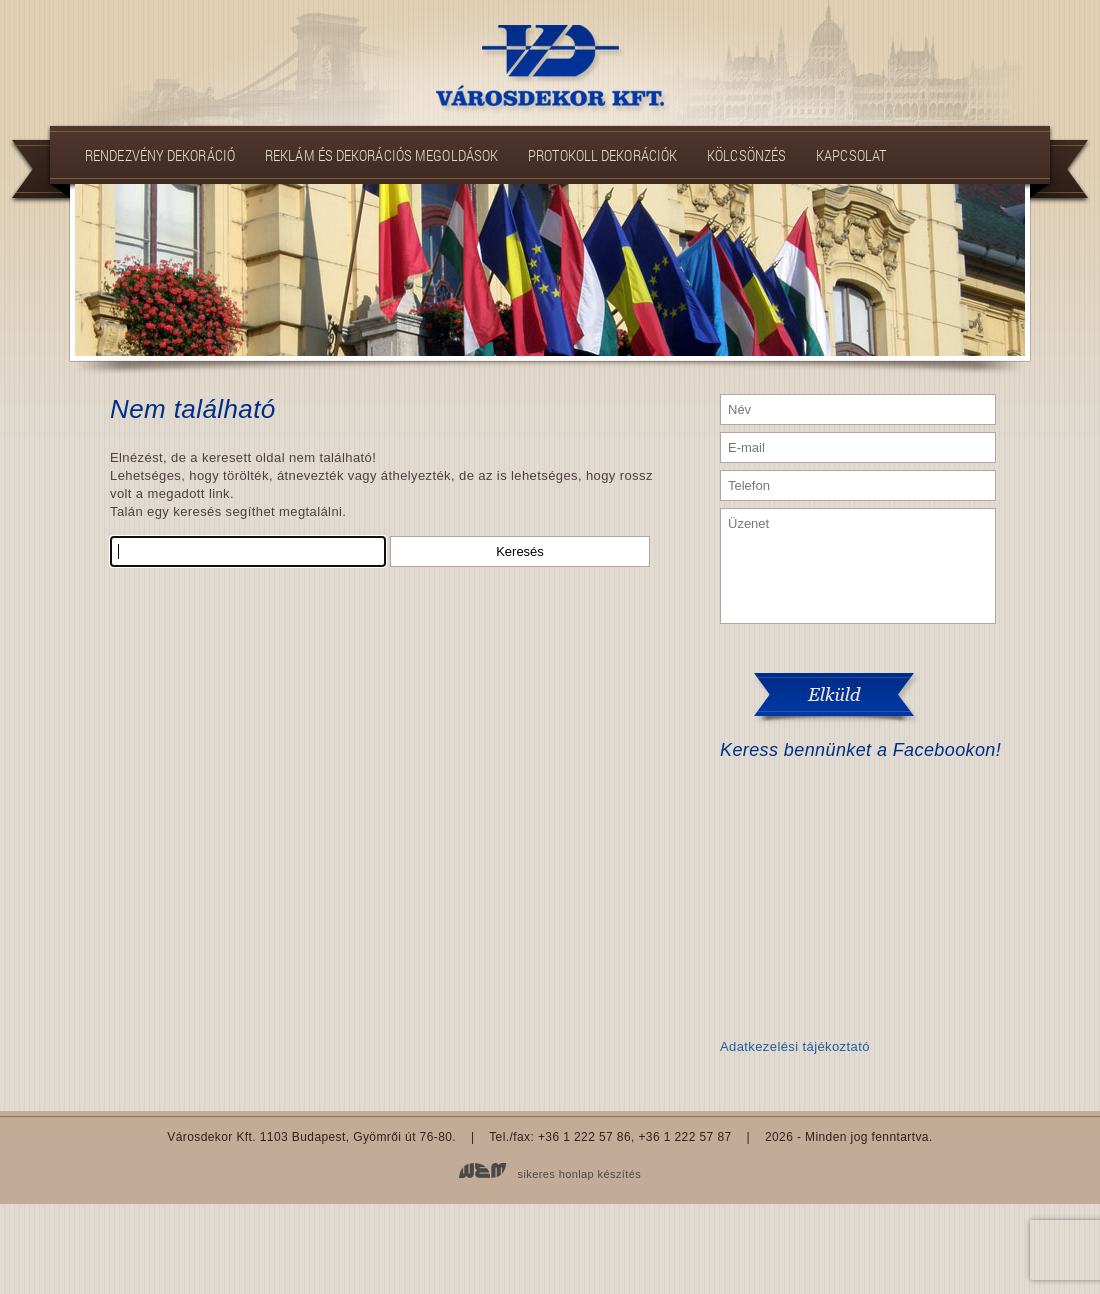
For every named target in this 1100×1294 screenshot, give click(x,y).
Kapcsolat (851, 155)
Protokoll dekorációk (602, 155)
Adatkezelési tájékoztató (795, 1046)
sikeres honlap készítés (580, 1174)
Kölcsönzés (746, 155)
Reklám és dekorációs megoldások (381, 155)
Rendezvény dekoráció (160, 155)
